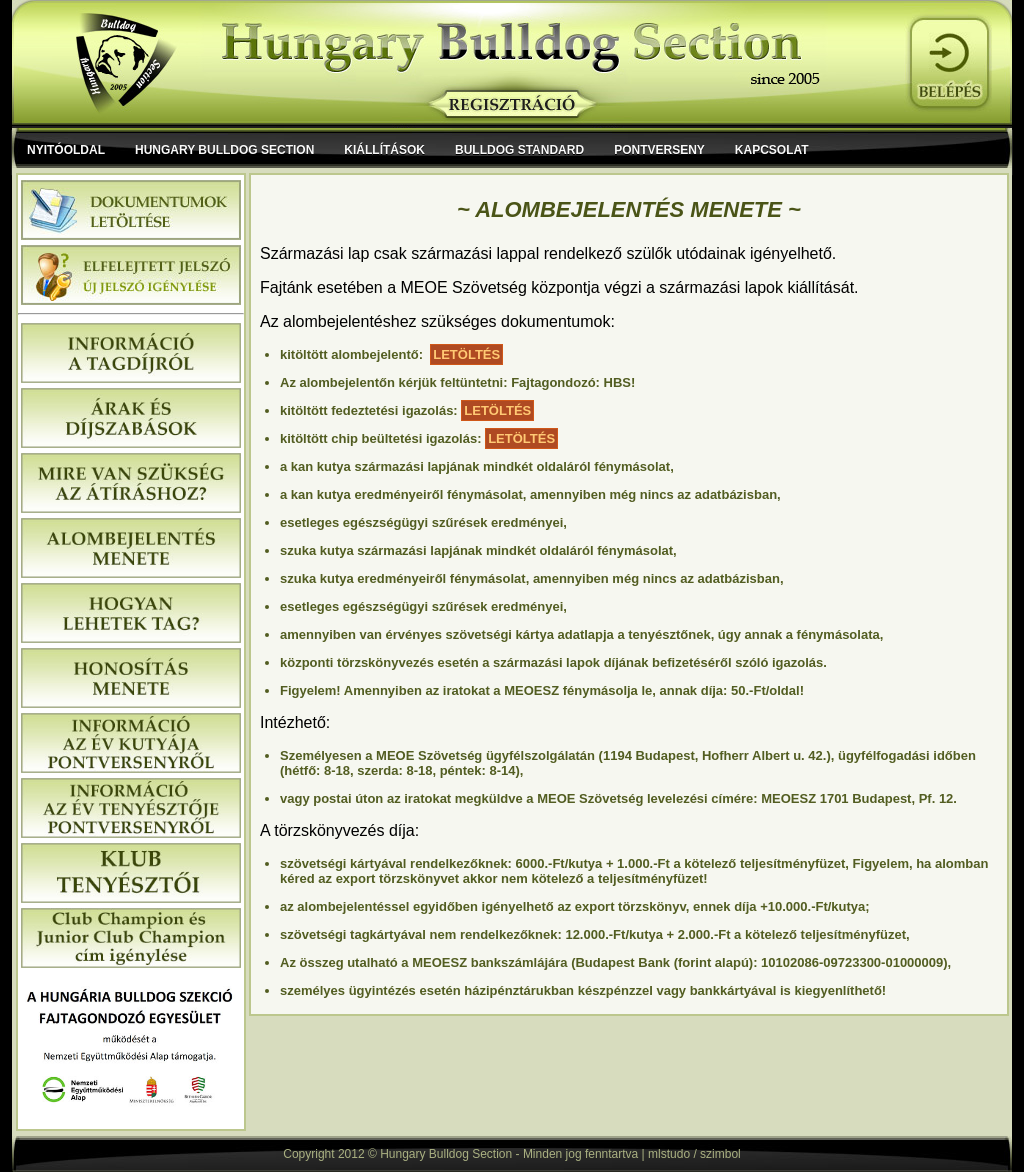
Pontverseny (659, 150)
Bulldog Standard (519, 150)
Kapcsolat (772, 150)
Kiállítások (384, 150)
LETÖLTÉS (466, 354)
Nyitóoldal (66, 150)
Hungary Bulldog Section (224, 150)
